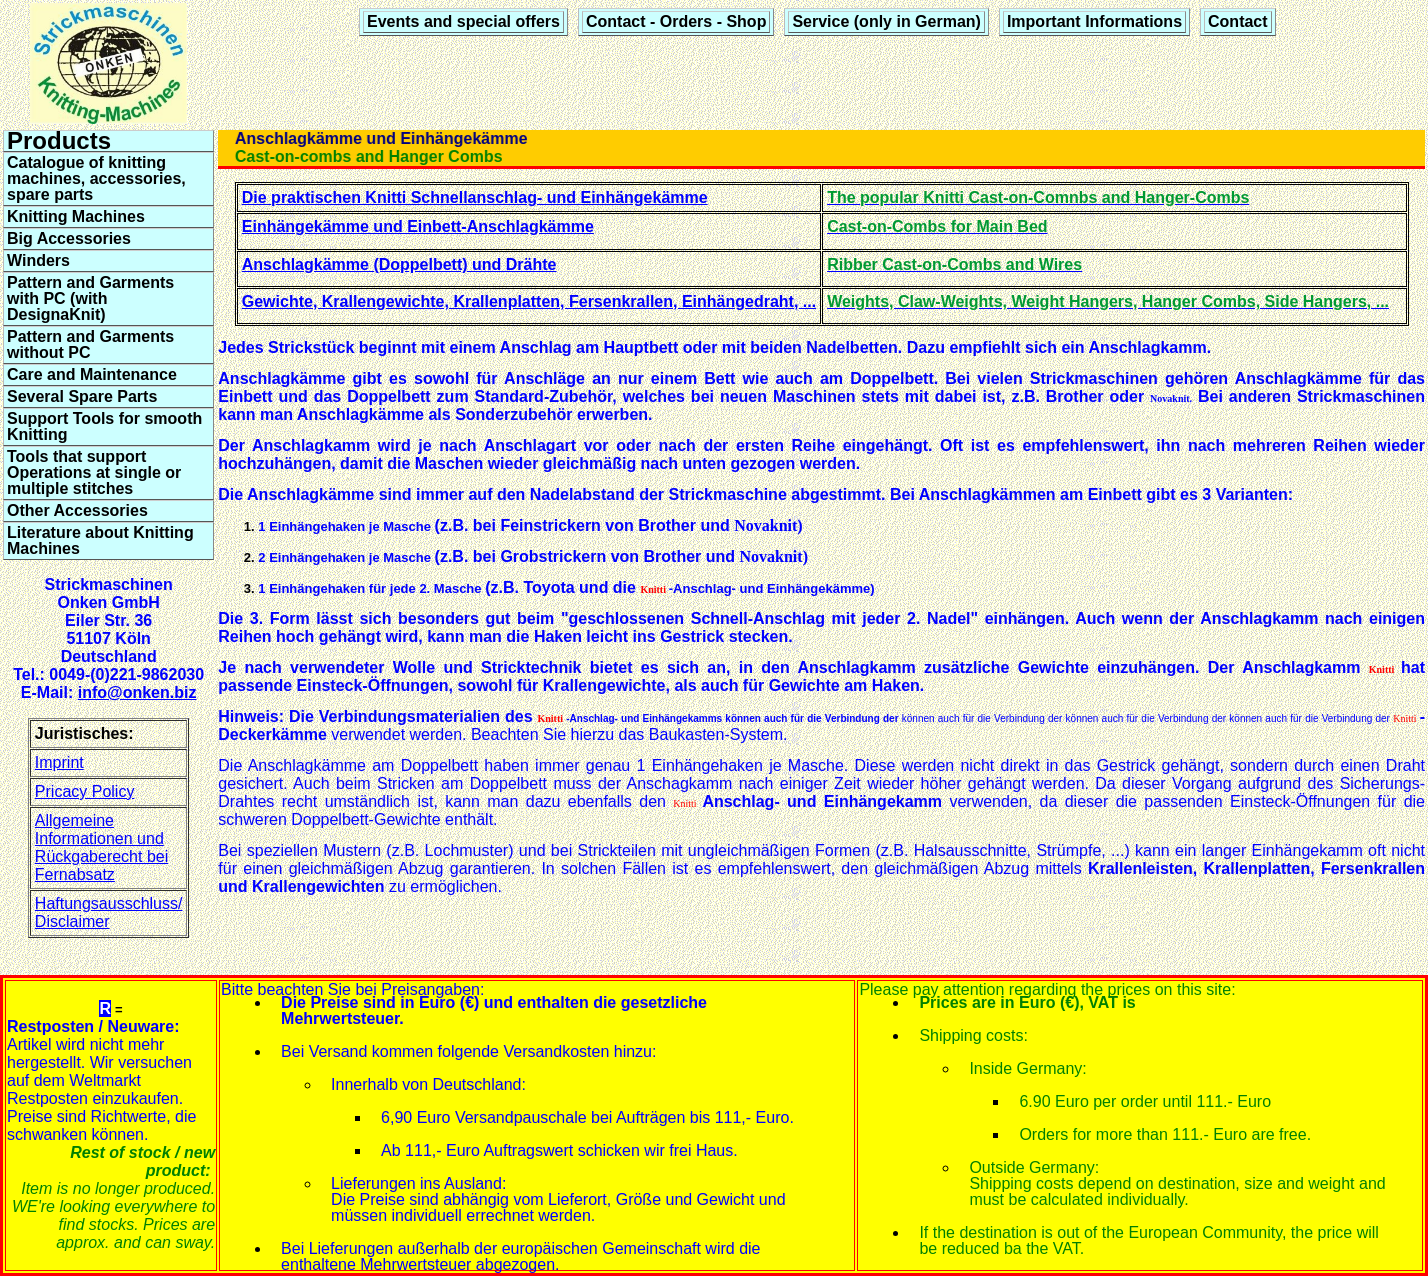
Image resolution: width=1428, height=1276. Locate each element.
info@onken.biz (137, 692)
